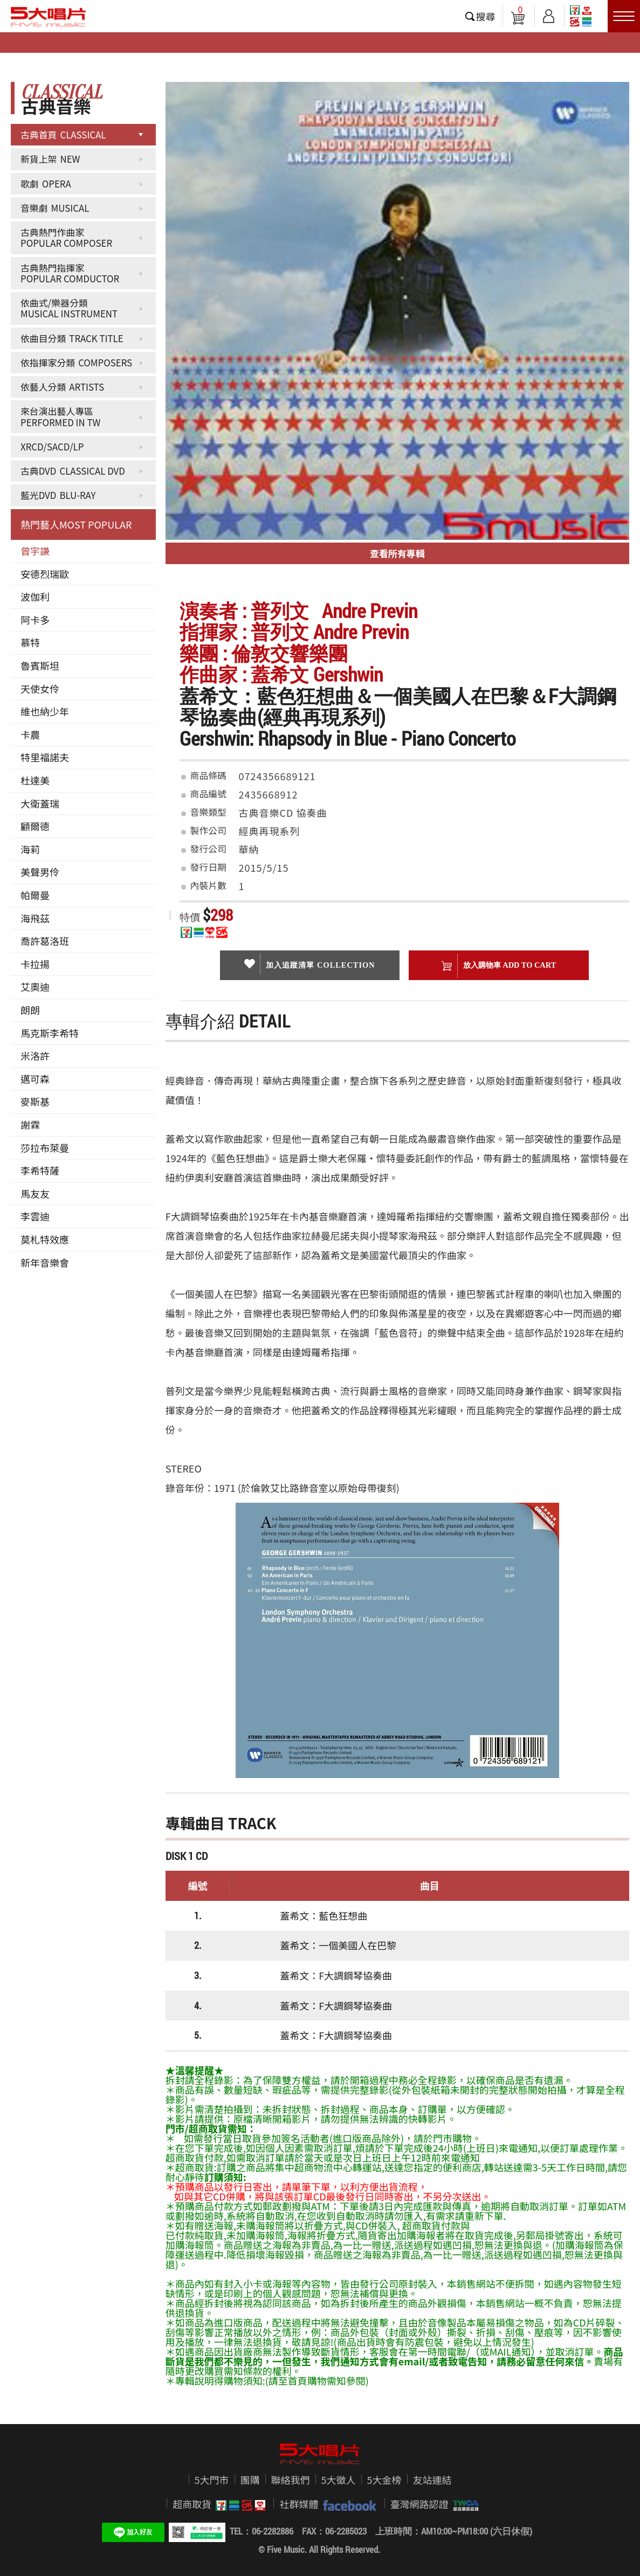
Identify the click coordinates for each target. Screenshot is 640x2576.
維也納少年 (44, 711)
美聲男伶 (39, 872)
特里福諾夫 (44, 757)
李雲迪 (35, 1216)
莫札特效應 (44, 1239)
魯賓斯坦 (39, 665)
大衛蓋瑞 (39, 803)
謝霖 (30, 1124)
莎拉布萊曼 (44, 1148)
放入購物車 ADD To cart (499, 966)
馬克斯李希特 (49, 1033)
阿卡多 (35, 620)
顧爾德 (35, 826)
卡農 (30, 734)
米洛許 (35, 1056)
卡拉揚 (35, 964)
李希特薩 (39, 1170)
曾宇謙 (35, 551)
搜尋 (486, 16)
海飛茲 (35, 918)
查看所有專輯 (397, 553)
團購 (250, 2479)
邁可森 (35, 1079)
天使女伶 (39, 689)
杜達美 (35, 780)
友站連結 (432, 2479)
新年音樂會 (44, 1262)
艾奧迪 (35, 987)
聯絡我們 (290, 2479)
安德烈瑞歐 (44, 574)
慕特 (30, 642)
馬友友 (35, 1193)
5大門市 (212, 2479)
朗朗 (30, 1010)
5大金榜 (384, 2479)
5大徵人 (338, 2479)
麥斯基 (35, 1101)
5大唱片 (48, 16)
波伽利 (35, 596)
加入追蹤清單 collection (309, 964)
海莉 (30, 849)
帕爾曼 (35, 895)
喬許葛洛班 (44, 941)
